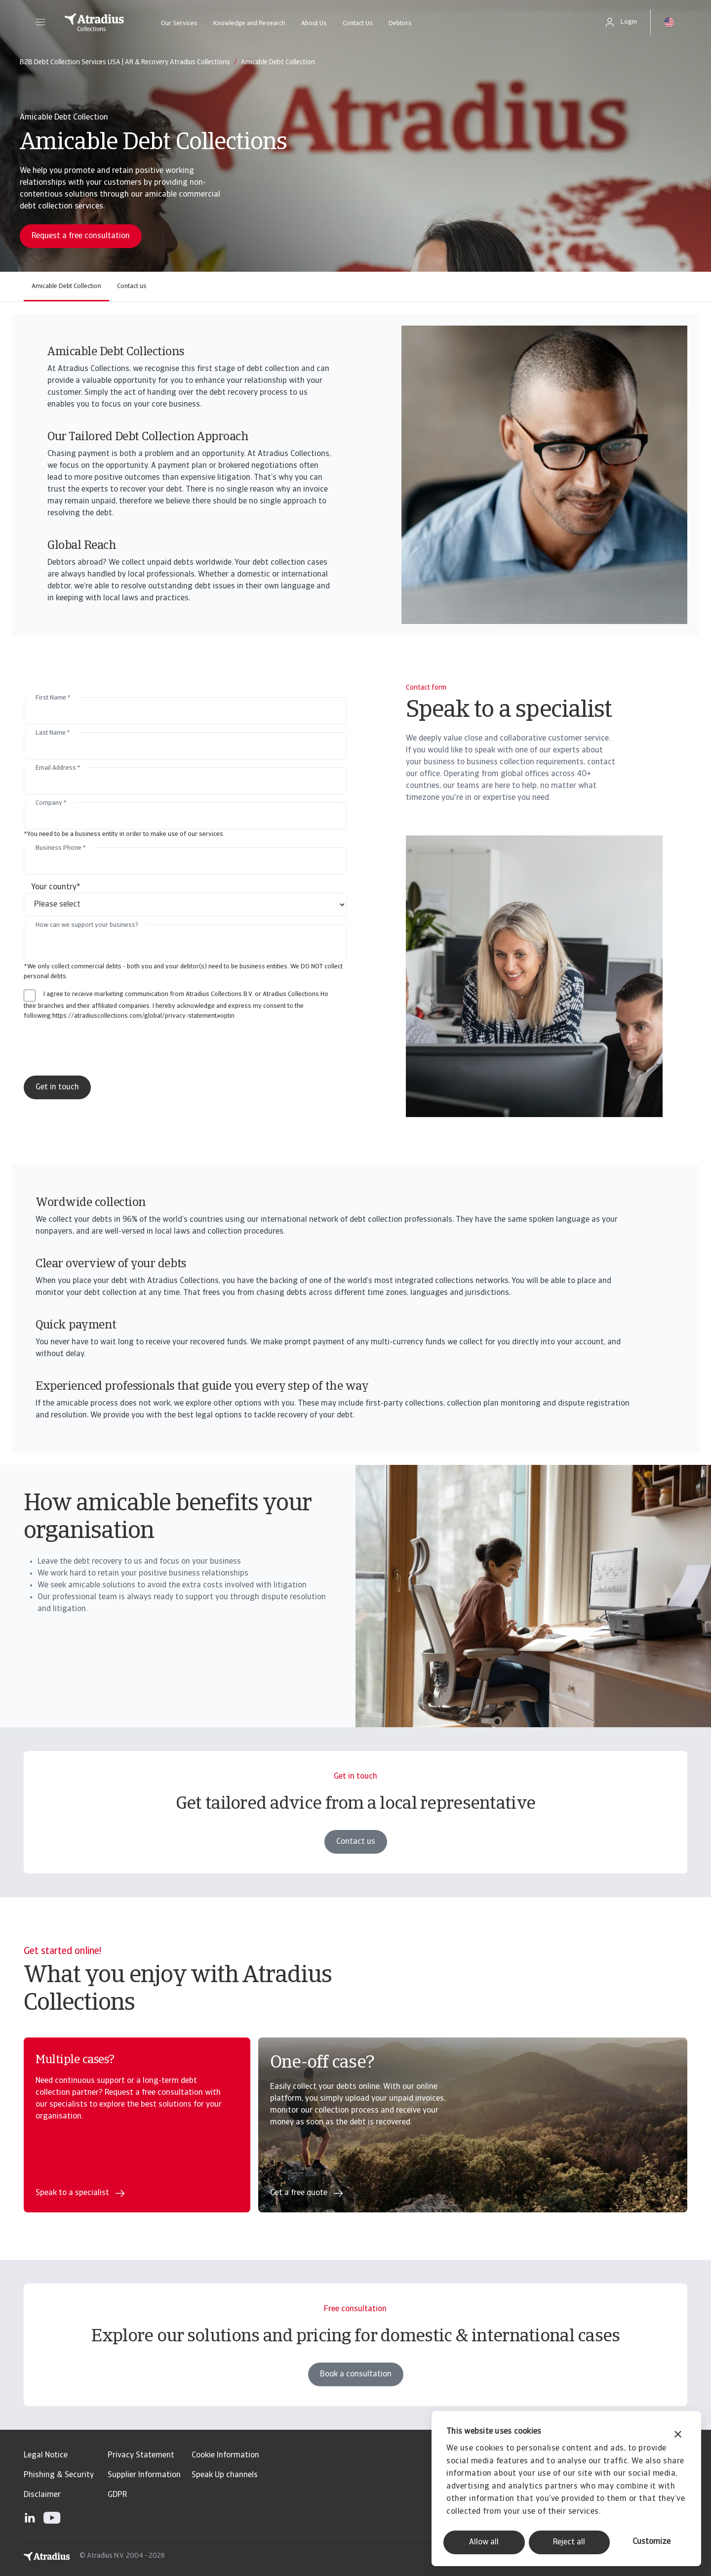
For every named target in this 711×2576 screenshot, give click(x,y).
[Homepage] (94, 22)
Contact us (132, 286)
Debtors (400, 23)
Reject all (569, 2542)
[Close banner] (677, 2435)
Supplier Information (144, 2475)
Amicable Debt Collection (66, 286)
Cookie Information (225, 2455)
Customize (651, 2542)
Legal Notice (46, 2455)
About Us (314, 23)
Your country (55, 887)
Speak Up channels (225, 2475)
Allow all (484, 2542)
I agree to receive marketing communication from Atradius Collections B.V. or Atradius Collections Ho (185, 994)
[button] (40, 22)
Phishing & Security (59, 2475)
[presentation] (106, 1048)
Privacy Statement (141, 2455)
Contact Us (358, 23)
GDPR (117, 2495)
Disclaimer (42, 2495)
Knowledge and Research (249, 23)
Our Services (179, 23)
